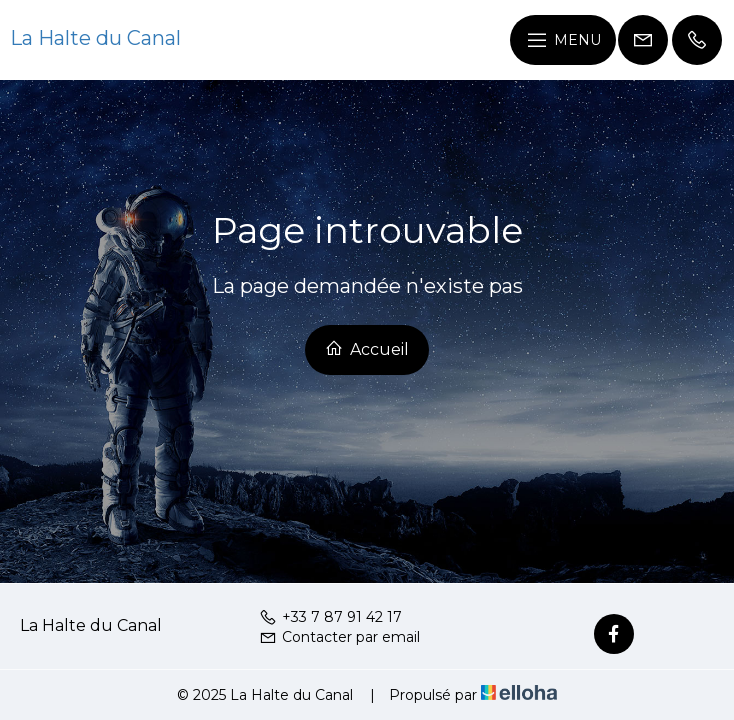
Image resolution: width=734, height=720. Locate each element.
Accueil (367, 349)
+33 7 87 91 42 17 (330, 617)
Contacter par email (339, 637)
